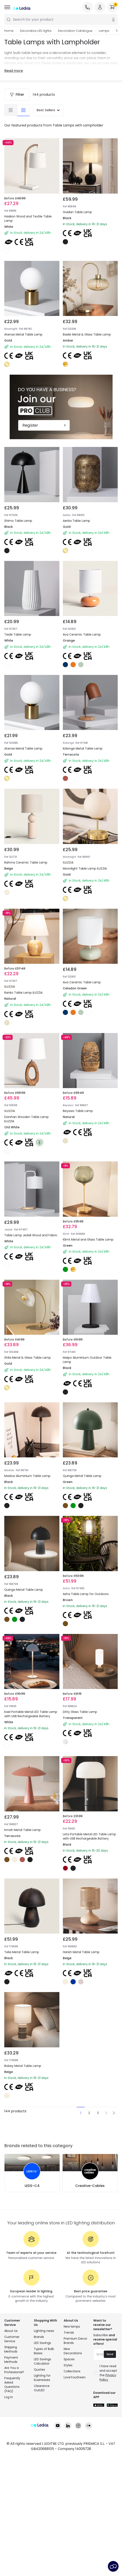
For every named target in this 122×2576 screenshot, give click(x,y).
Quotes (39, 2369)
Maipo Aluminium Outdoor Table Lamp (87, 1359)
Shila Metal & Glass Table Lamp (27, 1357)
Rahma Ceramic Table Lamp (25, 862)
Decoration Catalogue (75, 31)
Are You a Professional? (14, 2370)
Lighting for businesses (42, 2377)
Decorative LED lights (35, 31)
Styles (68, 2365)
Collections (72, 2371)
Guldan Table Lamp (77, 212)
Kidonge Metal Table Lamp (82, 748)
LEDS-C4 (32, 2185)
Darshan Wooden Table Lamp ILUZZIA (26, 1119)
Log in (8, 2397)
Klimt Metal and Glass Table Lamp (88, 1239)
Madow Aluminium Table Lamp (27, 1476)
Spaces (69, 2359)
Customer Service (12, 2339)
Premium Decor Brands (75, 2340)
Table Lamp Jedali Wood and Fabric (30, 1235)
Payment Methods (11, 2359)
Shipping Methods (10, 2349)
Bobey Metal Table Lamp (22, 2066)
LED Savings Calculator (42, 2361)
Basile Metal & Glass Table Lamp (87, 334)
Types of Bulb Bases (44, 2351)
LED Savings (42, 2343)
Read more (13, 70)
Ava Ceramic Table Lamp (82, 634)
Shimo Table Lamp (18, 521)
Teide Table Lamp (17, 634)
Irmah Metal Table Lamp (22, 1830)
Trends (69, 2332)
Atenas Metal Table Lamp (23, 334)
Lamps (104, 31)
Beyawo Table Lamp (78, 1111)
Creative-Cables (90, 2185)
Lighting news (44, 2331)
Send (110, 2354)
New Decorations (73, 2351)
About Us (11, 2331)
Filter (17, 94)
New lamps (72, 2326)
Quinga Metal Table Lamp (82, 1476)
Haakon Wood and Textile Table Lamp (28, 218)
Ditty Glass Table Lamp (80, 1712)
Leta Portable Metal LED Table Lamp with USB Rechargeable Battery (89, 1836)
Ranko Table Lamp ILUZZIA (23, 992)
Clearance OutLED (42, 2388)
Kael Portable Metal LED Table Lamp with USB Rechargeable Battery (30, 1714)
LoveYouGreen (75, 2377)
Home (9, 31)
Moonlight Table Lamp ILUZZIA (85, 868)
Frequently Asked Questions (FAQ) (12, 2384)
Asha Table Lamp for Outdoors (86, 1594)
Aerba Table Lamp (76, 521)
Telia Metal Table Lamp (21, 1952)
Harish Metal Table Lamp (81, 1952)
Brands (39, 2337)
